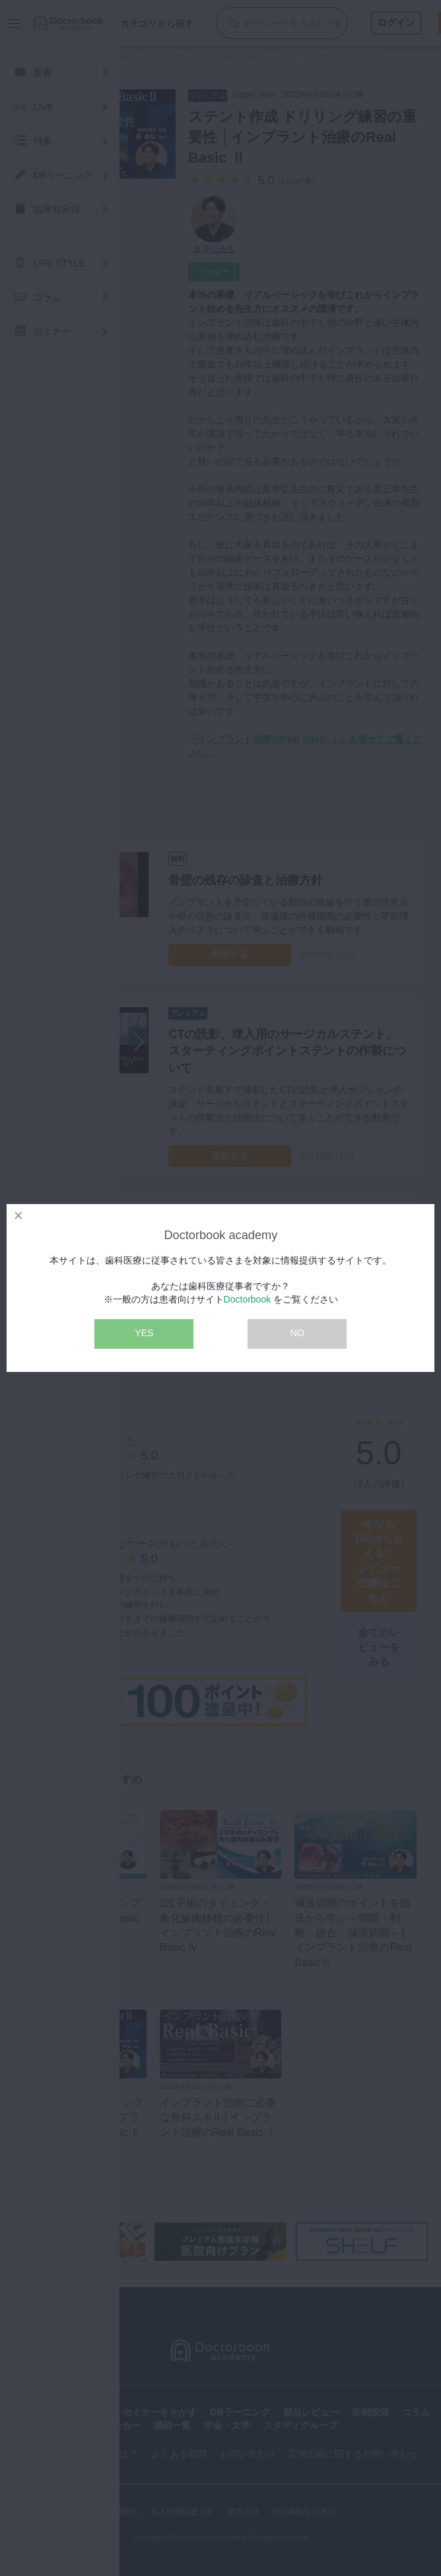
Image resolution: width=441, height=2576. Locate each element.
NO (297, 1333)
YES (144, 1333)
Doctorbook (247, 1299)
